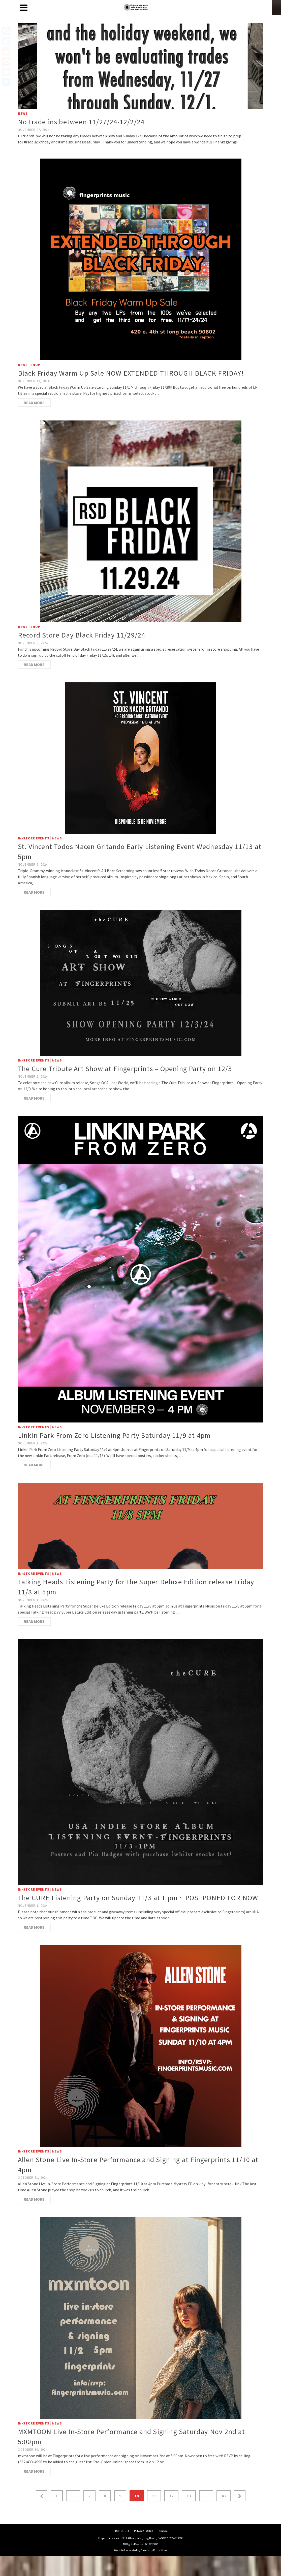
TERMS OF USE (121, 2531)
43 (224, 2495)
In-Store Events (33, 838)
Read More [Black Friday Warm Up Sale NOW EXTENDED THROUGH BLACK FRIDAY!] (34, 402)
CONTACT (163, 2531)
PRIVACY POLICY (143, 2531)
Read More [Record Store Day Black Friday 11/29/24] (34, 664)
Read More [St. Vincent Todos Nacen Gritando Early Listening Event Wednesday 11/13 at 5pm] (34, 892)
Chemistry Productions (154, 2550)
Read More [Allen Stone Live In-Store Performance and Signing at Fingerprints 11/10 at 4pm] (34, 2199)
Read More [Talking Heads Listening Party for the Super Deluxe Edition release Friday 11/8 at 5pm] (34, 1621)
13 (189, 2495)
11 (154, 2495)
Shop (35, 365)
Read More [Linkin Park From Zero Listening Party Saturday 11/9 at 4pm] (34, 1464)
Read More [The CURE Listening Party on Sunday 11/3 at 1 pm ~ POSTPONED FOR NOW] (34, 1927)
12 (171, 2495)
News (23, 113)
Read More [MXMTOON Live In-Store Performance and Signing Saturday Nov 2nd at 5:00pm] (34, 2471)
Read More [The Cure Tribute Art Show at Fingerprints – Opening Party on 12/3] (34, 1098)
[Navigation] (24, 7)
